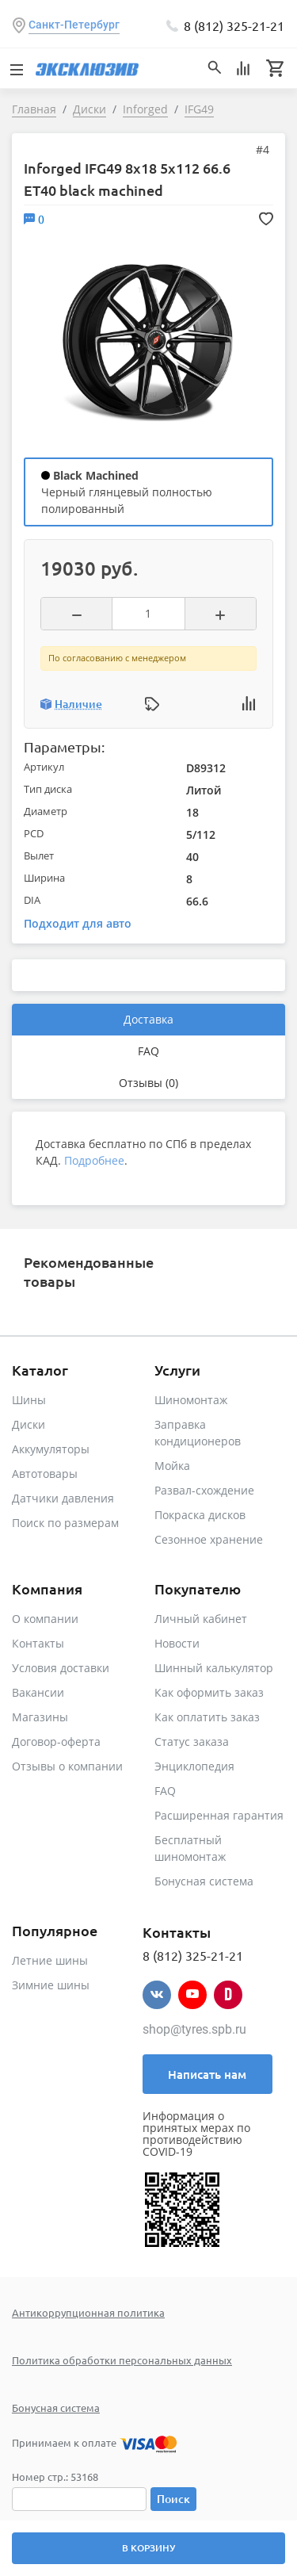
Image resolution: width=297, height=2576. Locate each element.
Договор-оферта (56, 1741)
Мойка (172, 1465)
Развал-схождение (204, 1490)
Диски (28, 1424)
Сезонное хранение (208, 1539)
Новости (177, 1643)
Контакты (38, 1643)
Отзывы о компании (67, 1766)
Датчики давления (63, 1498)
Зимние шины (50, 1984)
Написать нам (207, 2074)
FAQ (148, 1050)
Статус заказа (191, 1741)
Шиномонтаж (190, 1399)
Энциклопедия (194, 1766)
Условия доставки (60, 1667)
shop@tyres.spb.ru (194, 2029)
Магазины (40, 1716)
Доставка (148, 1019)
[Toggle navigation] (16, 68)
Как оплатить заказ (207, 1716)
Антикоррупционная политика (88, 2312)
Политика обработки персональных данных (122, 2360)
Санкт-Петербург (74, 24)
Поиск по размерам (65, 1522)
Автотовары (45, 1473)
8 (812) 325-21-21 (234, 25)
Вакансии (38, 1692)
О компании (45, 1618)
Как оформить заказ (209, 1692)
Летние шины (50, 1960)
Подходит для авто (77, 923)
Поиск (173, 2498)
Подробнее (94, 1160)
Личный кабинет (200, 1618)
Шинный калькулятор (213, 1667)
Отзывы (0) (148, 1082)
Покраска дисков (200, 1514)
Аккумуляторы (50, 1448)
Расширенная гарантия (219, 1815)
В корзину (148, 2548)
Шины (29, 1399)
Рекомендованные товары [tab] (89, 1271)
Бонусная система (203, 1881)
